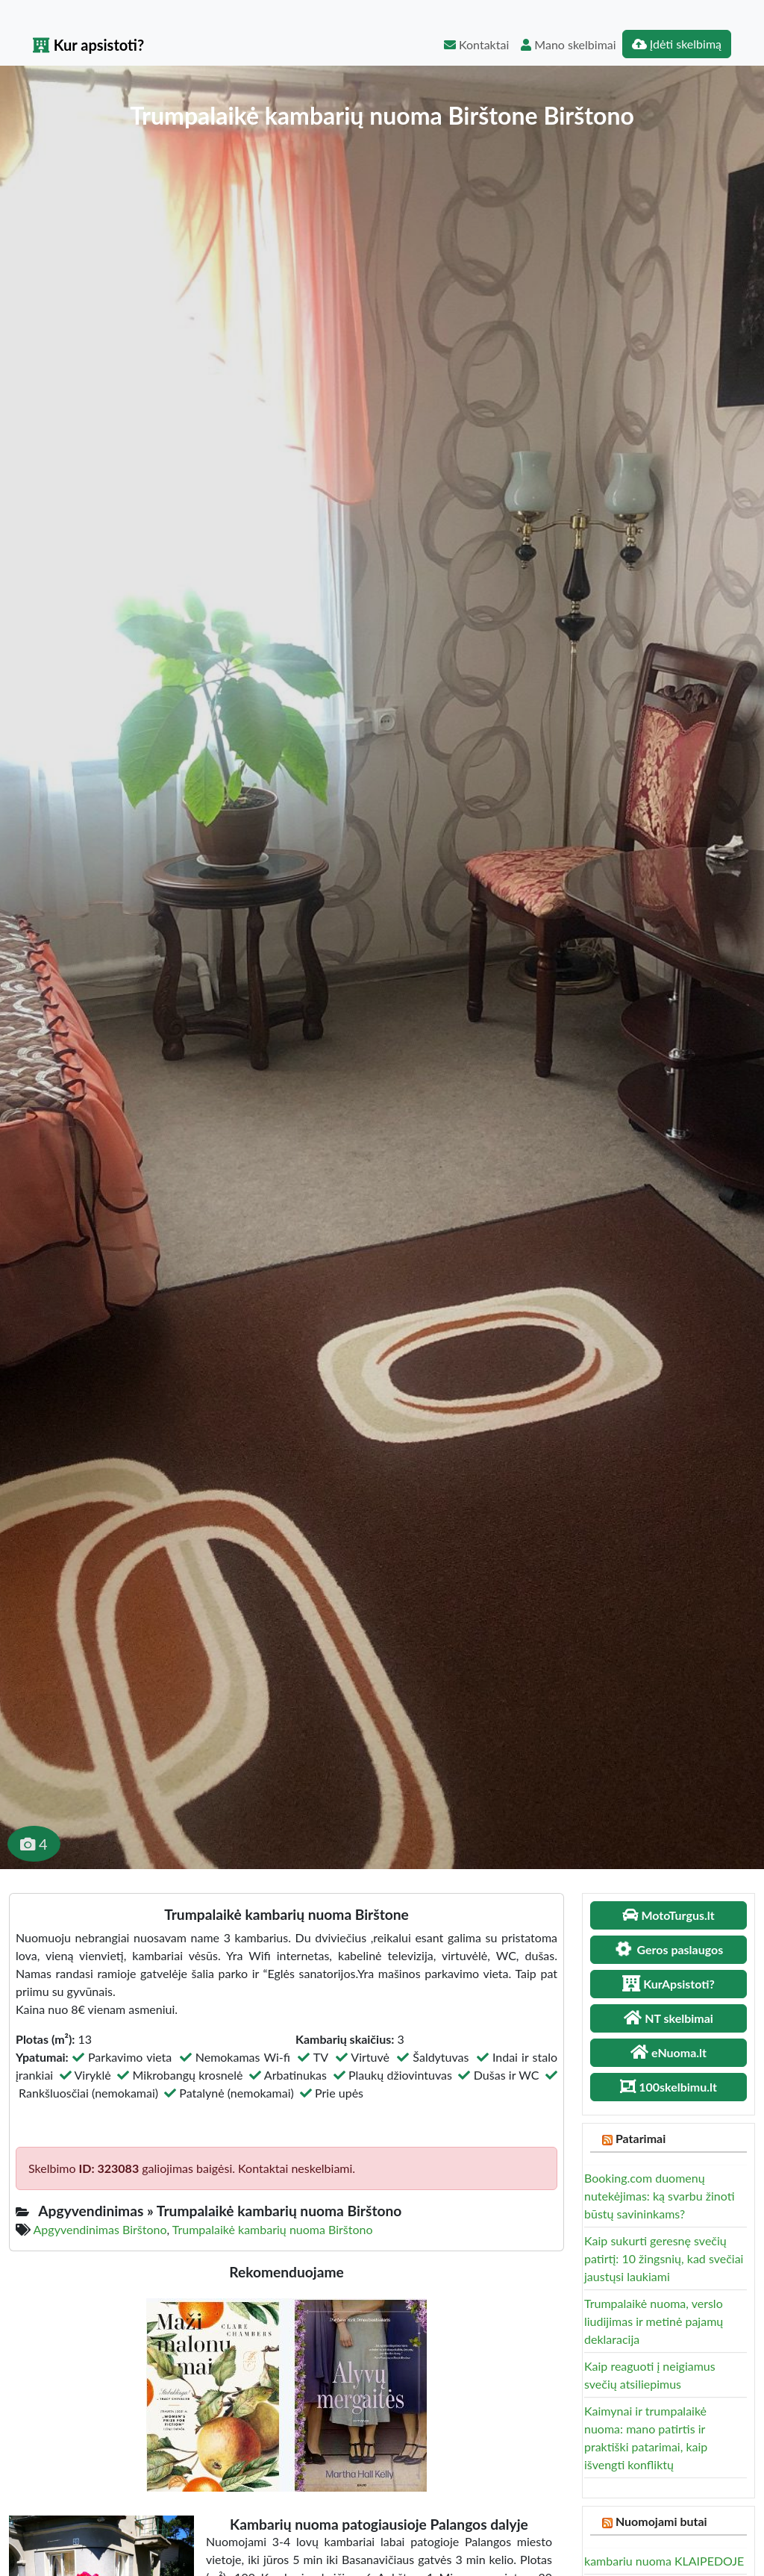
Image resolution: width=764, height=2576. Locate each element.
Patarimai (641, 2138)
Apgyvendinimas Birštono (100, 2229)
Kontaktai (476, 44)
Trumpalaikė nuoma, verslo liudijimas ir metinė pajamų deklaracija (653, 2321)
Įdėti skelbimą (676, 44)
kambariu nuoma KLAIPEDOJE (664, 2561)
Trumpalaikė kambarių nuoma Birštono (272, 2229)
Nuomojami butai (661, 2521)
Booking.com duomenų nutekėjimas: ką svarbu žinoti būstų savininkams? (659, 2196)
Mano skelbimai (568, 44)
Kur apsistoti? (88, 45)
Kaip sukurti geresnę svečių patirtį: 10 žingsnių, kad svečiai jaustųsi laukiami (663, 2258)
